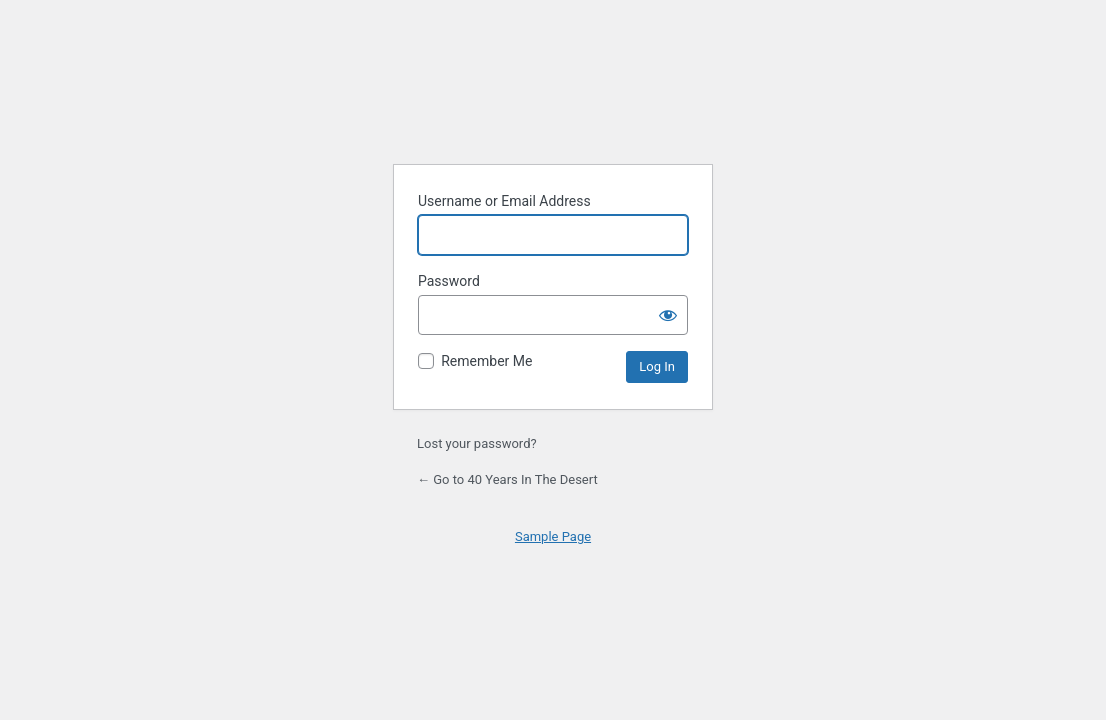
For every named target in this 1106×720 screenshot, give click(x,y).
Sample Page (553, 536)
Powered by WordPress (553, 97)
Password (449, 281)
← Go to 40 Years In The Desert (507, 479)
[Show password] (668, 315)
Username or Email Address (504, 201)
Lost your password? (477, 443)
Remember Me (486, 361)
